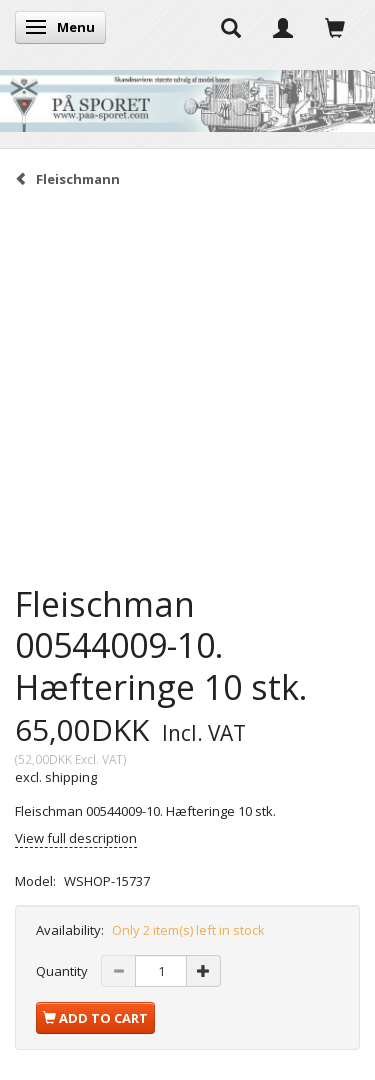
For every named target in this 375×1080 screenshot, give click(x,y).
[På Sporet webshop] (187, 96)
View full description (76, 838)
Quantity (63, 971)
